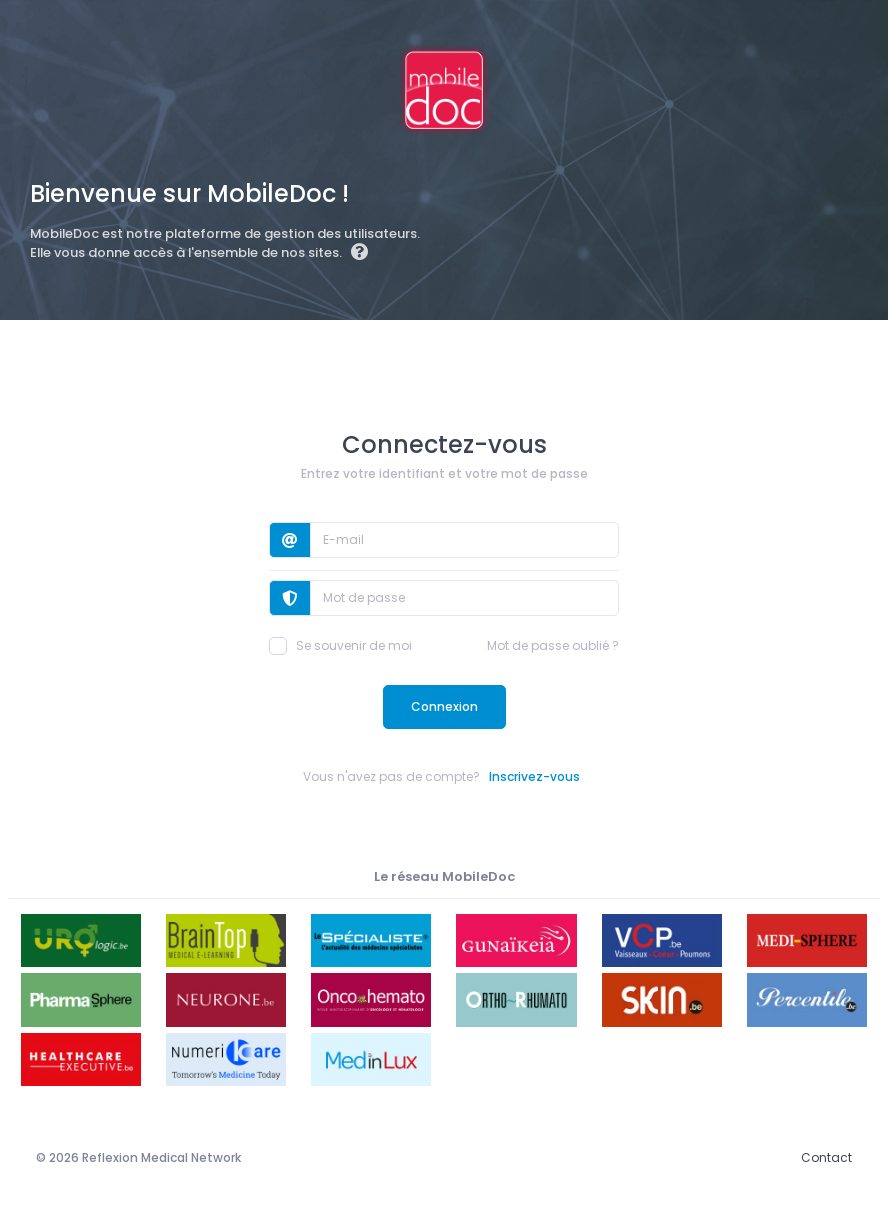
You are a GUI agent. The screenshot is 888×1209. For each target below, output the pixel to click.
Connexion (444, 706)
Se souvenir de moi (340, 646)
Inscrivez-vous (534, 776)
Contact (826, 1157)
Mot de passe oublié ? (553, 645)
